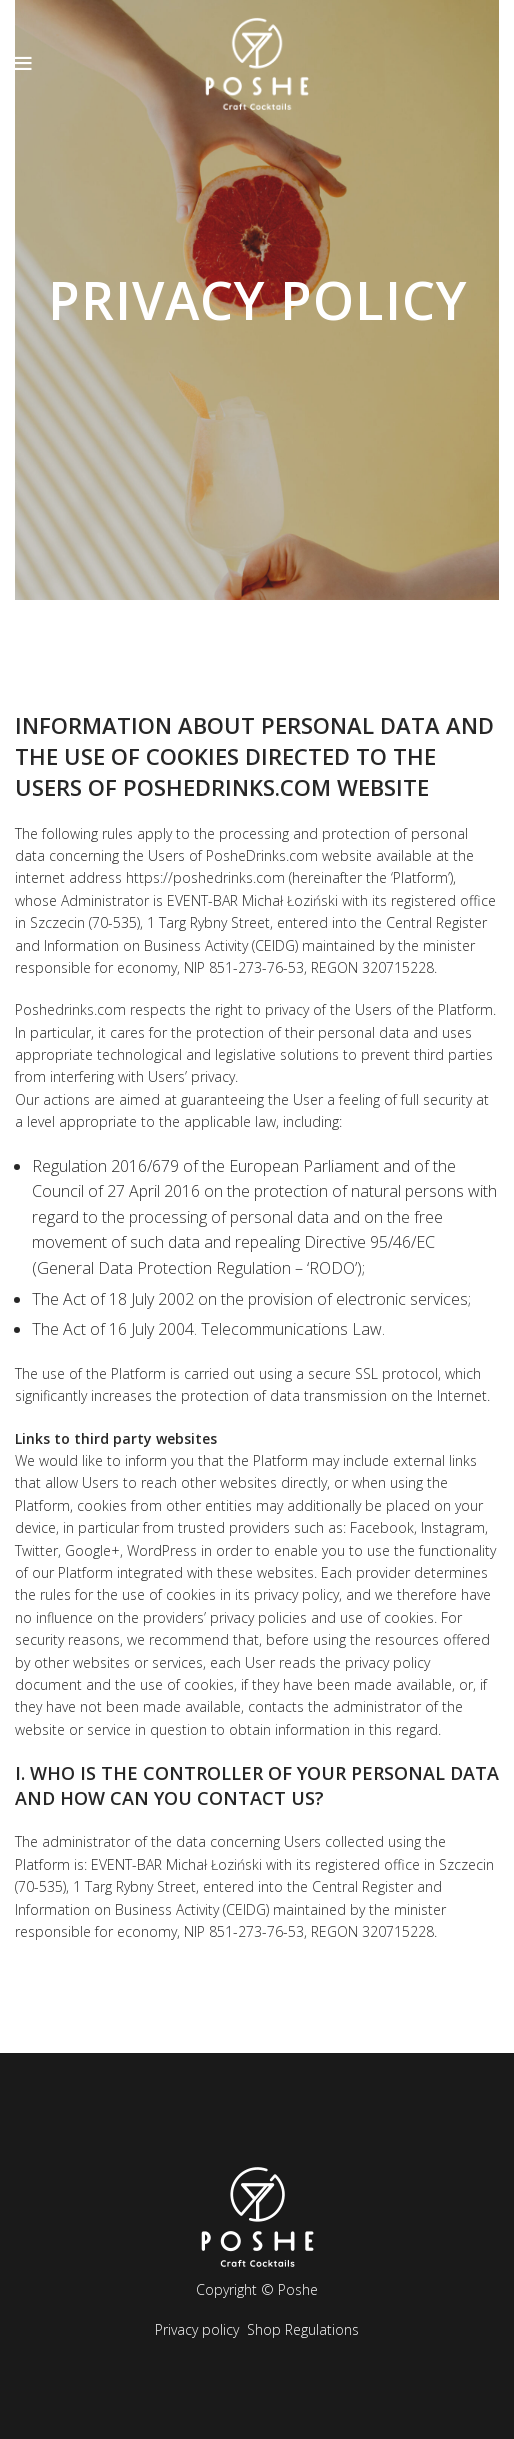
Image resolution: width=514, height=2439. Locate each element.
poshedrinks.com (227, 787)
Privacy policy (197, 2329)
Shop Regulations (303, 2329)
